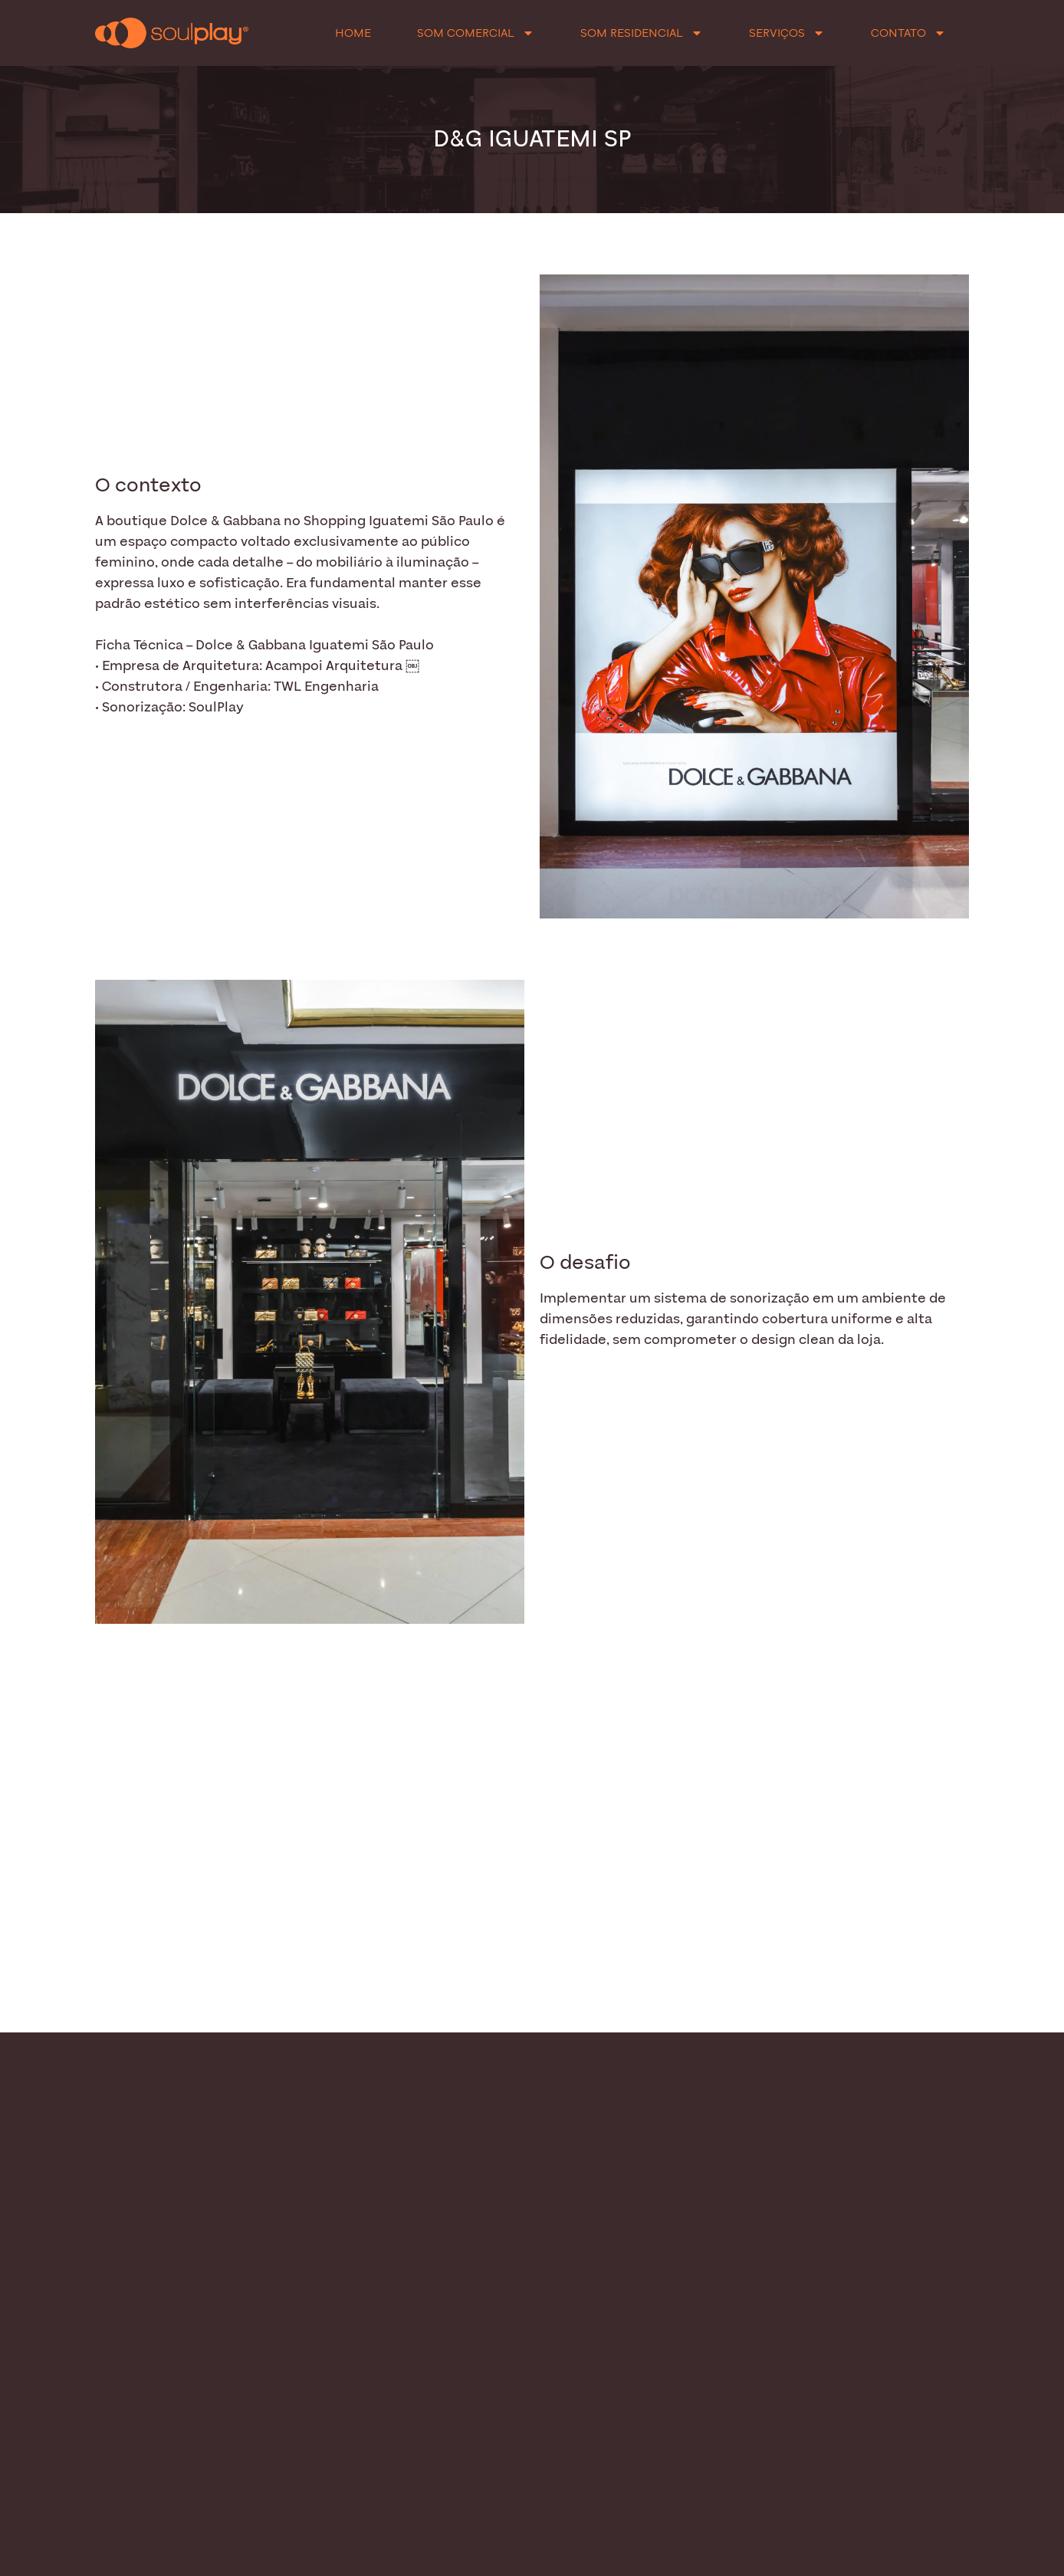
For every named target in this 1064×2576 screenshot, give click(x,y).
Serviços (787, 33)
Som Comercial (475, 33)
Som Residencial (641, 33)
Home (353, 33)
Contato (908, 33)
